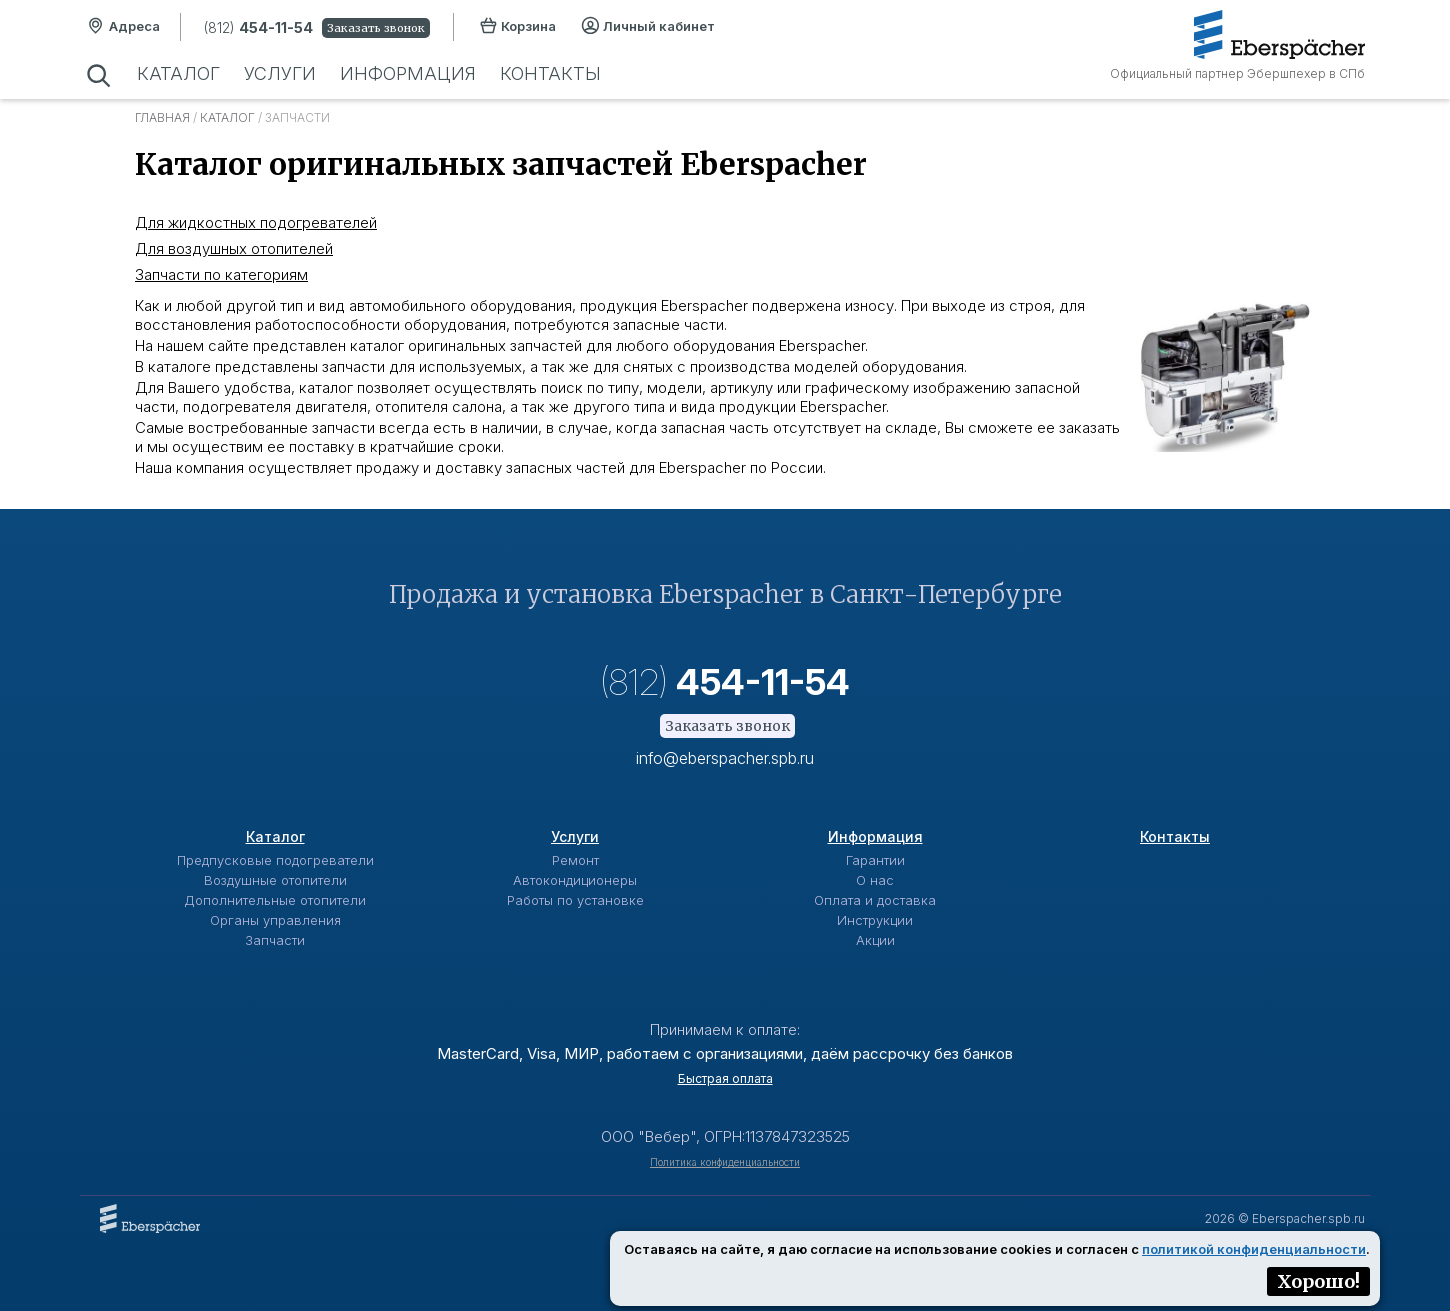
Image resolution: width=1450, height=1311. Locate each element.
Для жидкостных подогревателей (256, 222)
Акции (875, 940)
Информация (408, 73)
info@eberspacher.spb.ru (725, 758)
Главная (162, 117)
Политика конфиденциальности (725, 1162)
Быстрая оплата (725, 1078)
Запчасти (275, 940)
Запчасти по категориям (221, 274)
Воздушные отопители (275, 880)
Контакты (550, 73)
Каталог (178, 73)
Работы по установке (575, 900)
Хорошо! (1318, 1281)
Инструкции (875, 920)
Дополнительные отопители (275, 900)
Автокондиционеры (575, 880)
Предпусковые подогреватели (275, 860)
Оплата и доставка (875, 900)
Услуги (280, 73)
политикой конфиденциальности (1254, 1249)
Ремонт (575, 860)
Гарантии (875, 860)
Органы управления (275, 920)
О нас (875, 880)
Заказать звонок (376, 28)
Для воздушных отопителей (234, 248)
